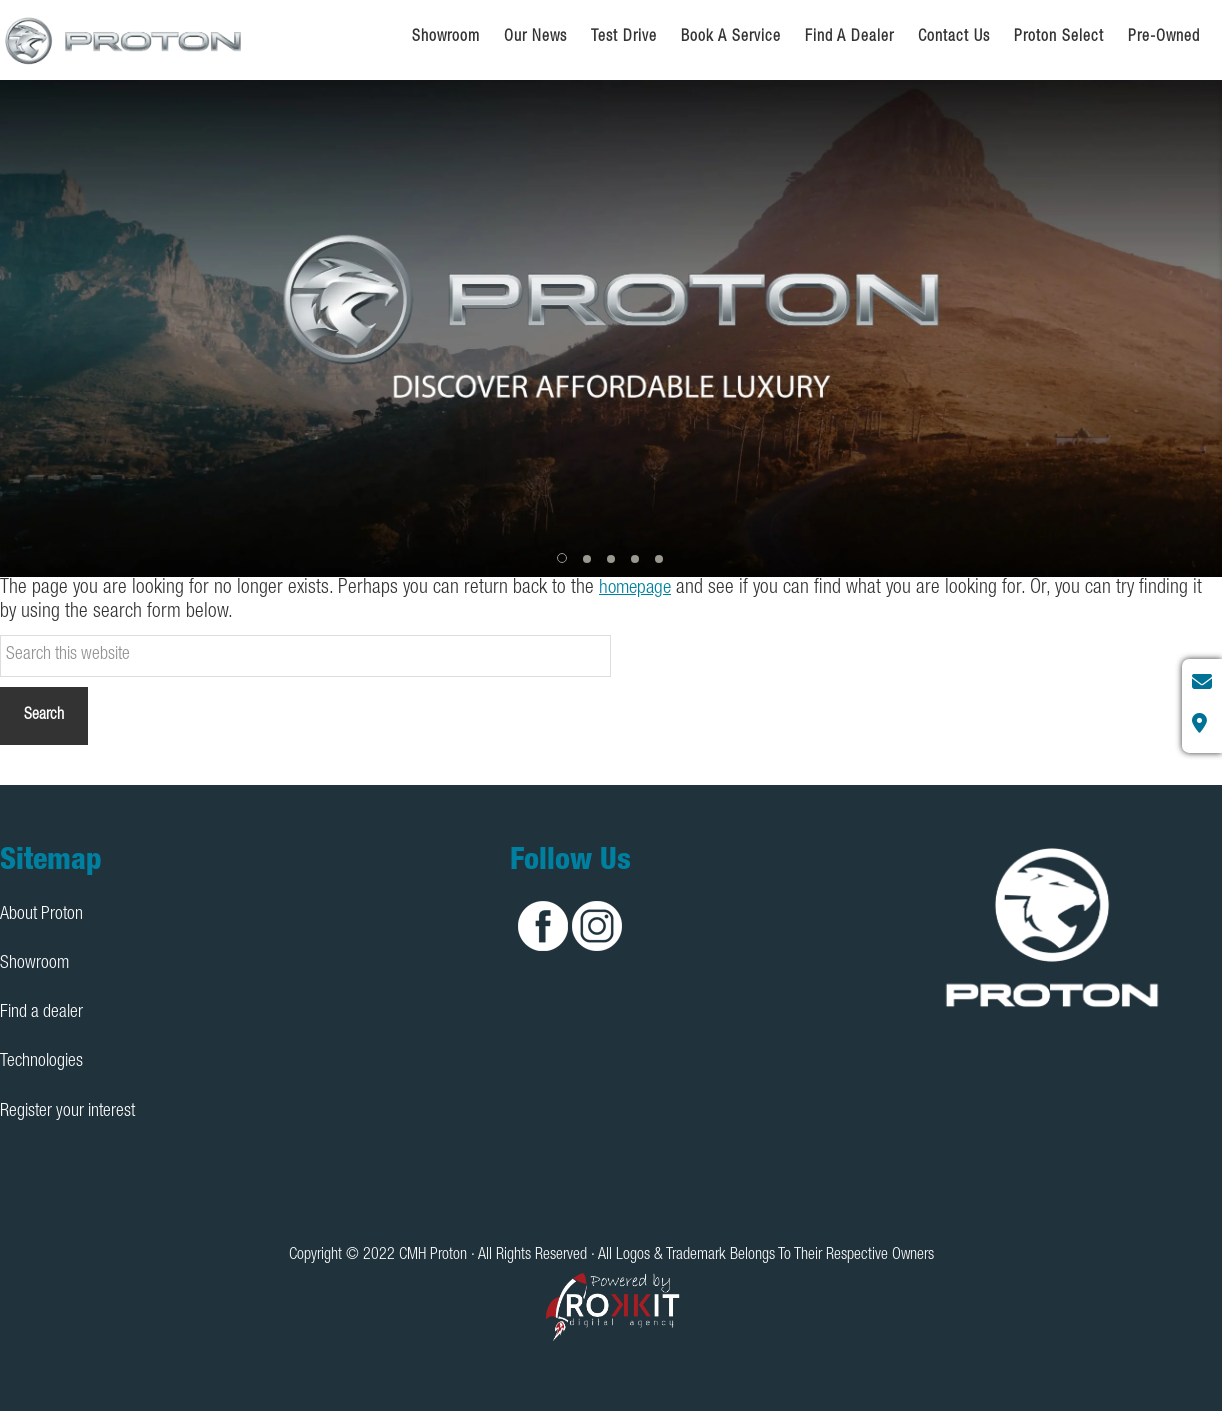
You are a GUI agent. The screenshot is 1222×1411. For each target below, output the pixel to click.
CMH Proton (125, 40)
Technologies (41, 1062)
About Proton (41, 914)
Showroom (34, 963)
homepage (637, 589)
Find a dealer (41, 1013)
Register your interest (67, 1111)
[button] (563, 559)
